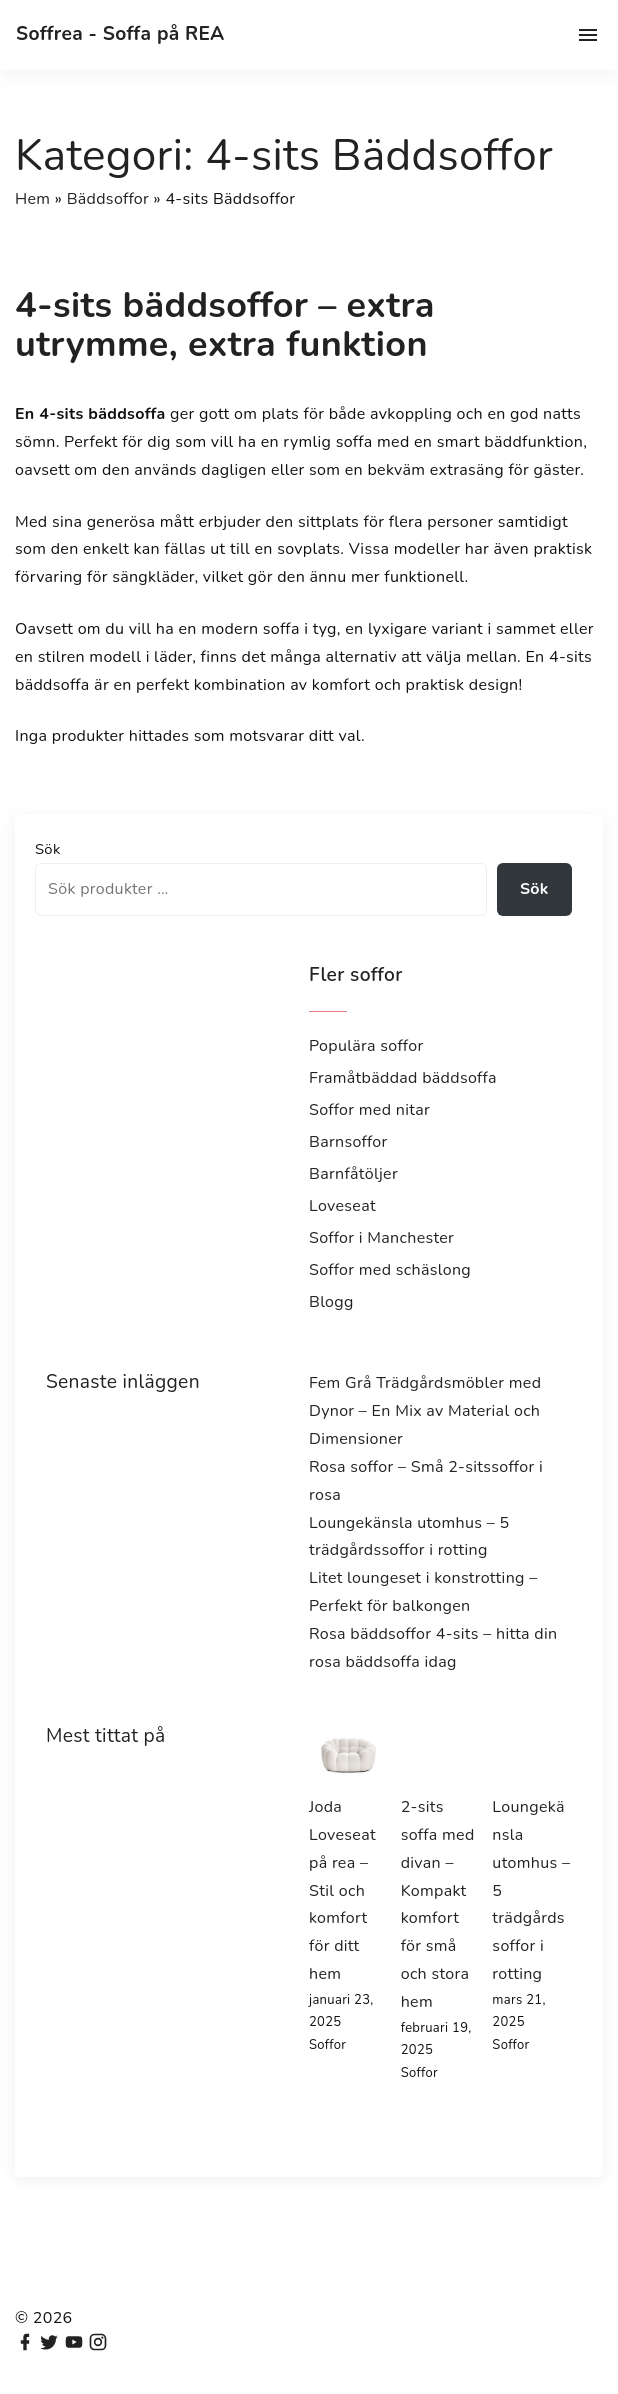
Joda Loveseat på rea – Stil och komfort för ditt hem (342, 1890)
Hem (32, 199)
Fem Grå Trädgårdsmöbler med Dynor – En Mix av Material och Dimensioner (425, 1411)
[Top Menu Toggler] (588, 35)
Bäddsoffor (108, 199)
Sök (48, 849)
